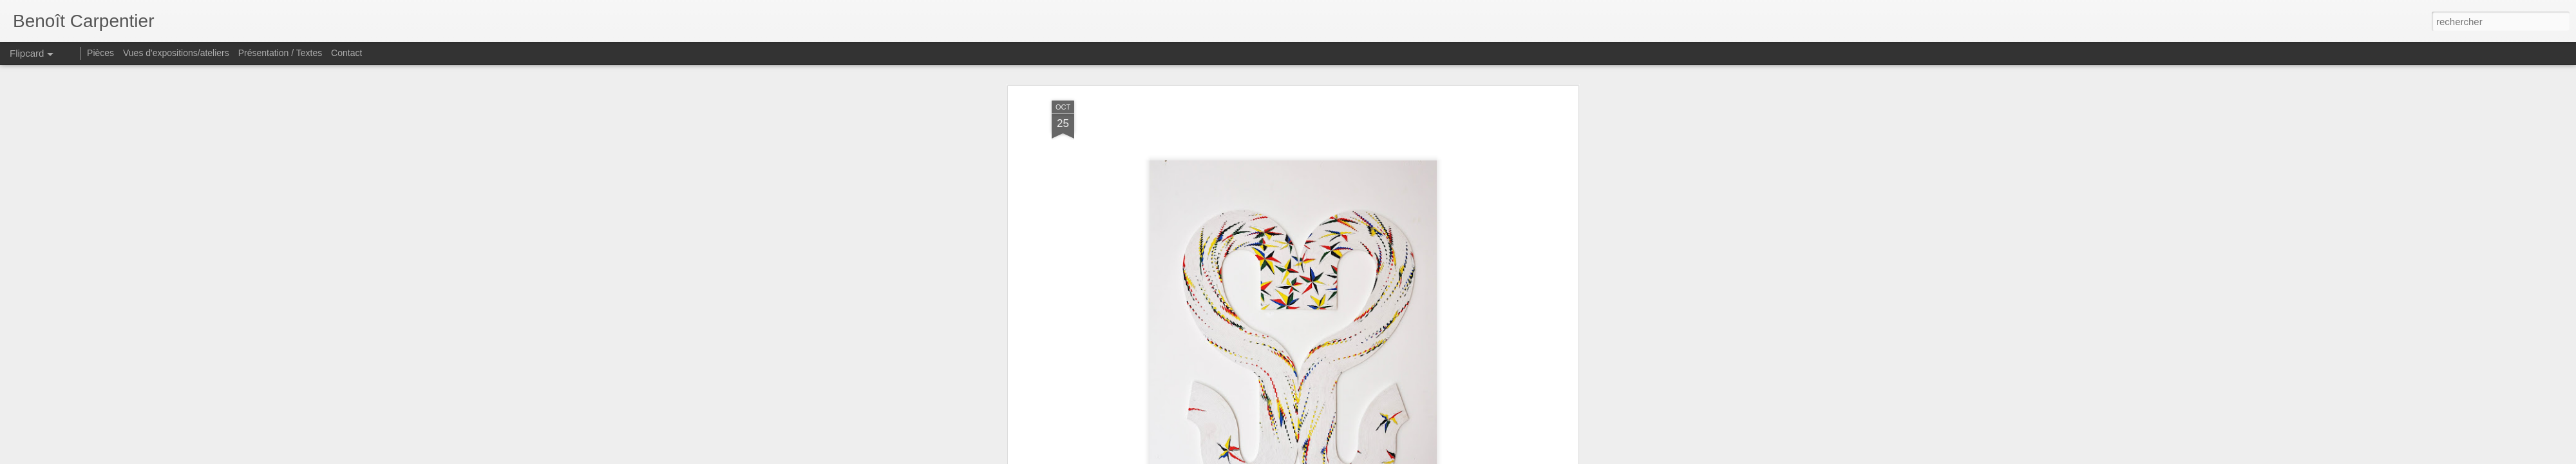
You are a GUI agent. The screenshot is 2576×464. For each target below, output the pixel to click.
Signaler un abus (1377, 457)
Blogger (1334, 457)
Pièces (100, 53)
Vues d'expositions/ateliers (176, 53)
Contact (346, 53)
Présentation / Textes (280, 53)
